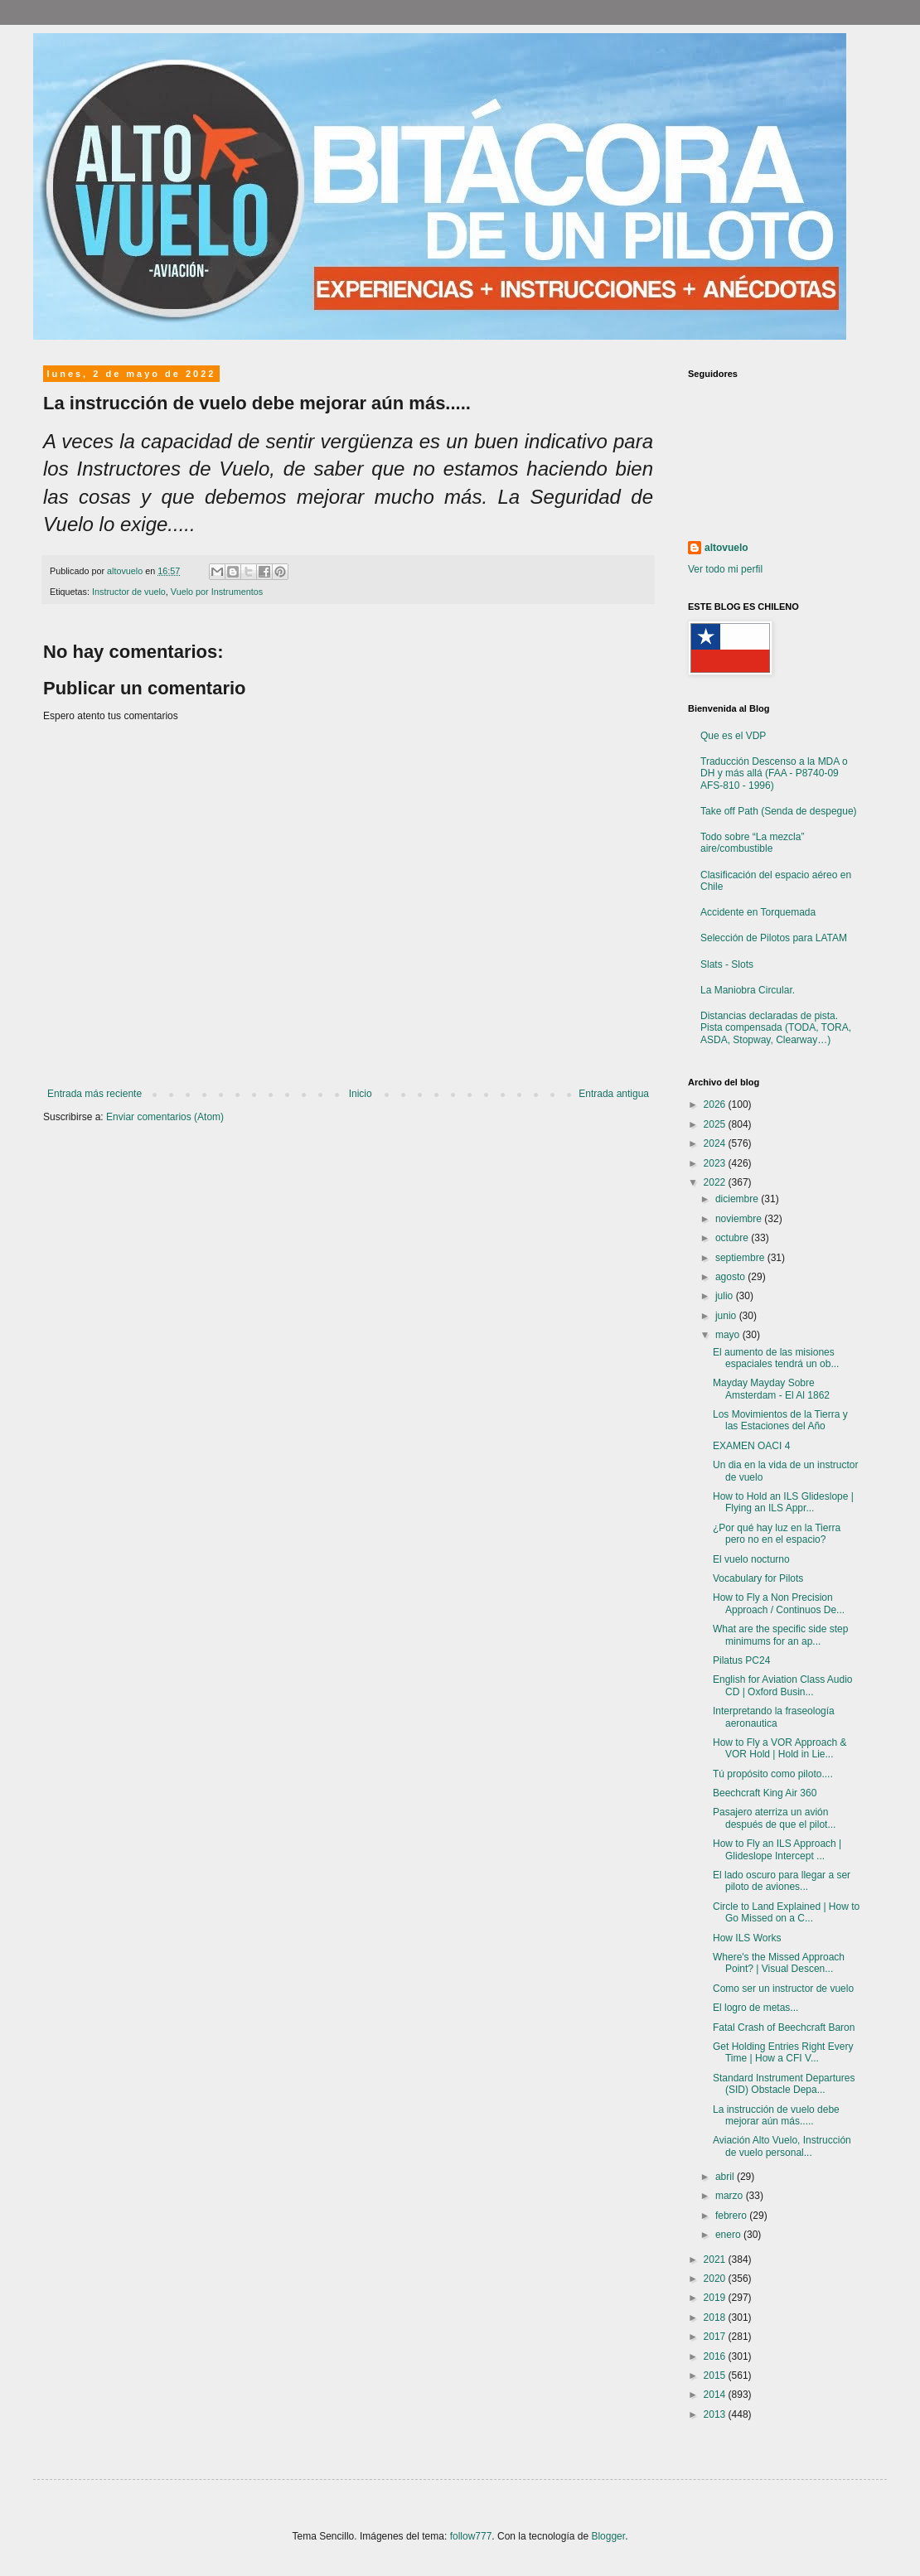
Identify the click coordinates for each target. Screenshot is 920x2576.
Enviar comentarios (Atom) (165, 1117)
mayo (729, 1335)
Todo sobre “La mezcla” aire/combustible (752, 842)
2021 (716, 2259)
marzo (730, 2195)
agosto (731, 1277)
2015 (716, 2375)
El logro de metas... (755, 2007)
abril (726, 2176)
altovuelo (726, 547)
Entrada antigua (614, 1094)
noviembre (739, 1219)
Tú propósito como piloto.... (773, 1774)
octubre (733, 1238)
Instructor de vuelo (129, 592)
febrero (732, 2215)
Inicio (360, 1094)
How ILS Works (747, 1938)
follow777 (471, 2536)
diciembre (738, 1199)
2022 (716, 1182)
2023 (716, 1163)
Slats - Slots (726, 964)
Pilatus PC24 (741, 1660)
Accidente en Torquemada (758, 912)
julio (725, 1296)
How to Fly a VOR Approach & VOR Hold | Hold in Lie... (779, 1748)
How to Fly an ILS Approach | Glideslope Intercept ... (777, 1849)
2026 (716, 1104)
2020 (716, 2278)
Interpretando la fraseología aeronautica (774, 1716)
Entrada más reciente (94, 1094)
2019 (716, 2297)
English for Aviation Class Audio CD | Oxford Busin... (783, 1685)
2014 (716, 2394)
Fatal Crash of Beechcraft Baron (784, 2027)
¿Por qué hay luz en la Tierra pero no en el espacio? (776, 1533)
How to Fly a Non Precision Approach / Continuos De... (779, 1603)
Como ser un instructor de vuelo (783, 1988)
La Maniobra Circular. (747, 990)
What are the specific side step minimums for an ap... (780, 1634)
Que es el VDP (733, 736)
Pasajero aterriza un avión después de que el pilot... (774, 1817)
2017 (716, 2336)
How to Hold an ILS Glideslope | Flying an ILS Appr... (783, 1502)
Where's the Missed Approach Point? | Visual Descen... (779, 1962)
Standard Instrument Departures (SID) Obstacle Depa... (784, 2083)
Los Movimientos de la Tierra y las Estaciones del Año (780, 1420)
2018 (716, 2317)
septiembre (741, 1258)
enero (729, 2234)
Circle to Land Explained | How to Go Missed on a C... (786, 1912)
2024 (716, 1143)
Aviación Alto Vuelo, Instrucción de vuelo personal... (782, 2146)
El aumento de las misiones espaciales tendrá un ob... (776, 1358)
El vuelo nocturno (751, 1559)
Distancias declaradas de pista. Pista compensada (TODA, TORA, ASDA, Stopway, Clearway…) (775, 1028)
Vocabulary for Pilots (758, 1578)
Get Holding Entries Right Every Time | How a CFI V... (783, 2052)
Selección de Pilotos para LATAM (773, 938)
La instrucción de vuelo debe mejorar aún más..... (776, 2115)
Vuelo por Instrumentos (217, 592)
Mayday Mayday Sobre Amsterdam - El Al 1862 (771, 1388)
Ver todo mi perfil (725, 569)
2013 (716, 2414)
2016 (716, 2356)
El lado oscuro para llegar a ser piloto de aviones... (781, 1880)
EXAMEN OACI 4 (751, 1446)
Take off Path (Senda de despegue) (778, 811)
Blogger (608, 2536)
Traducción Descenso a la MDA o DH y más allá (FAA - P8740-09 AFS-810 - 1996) (774, 773)
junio (727, 1316)
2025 (716, 1124)
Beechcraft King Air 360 (764, 1793)
